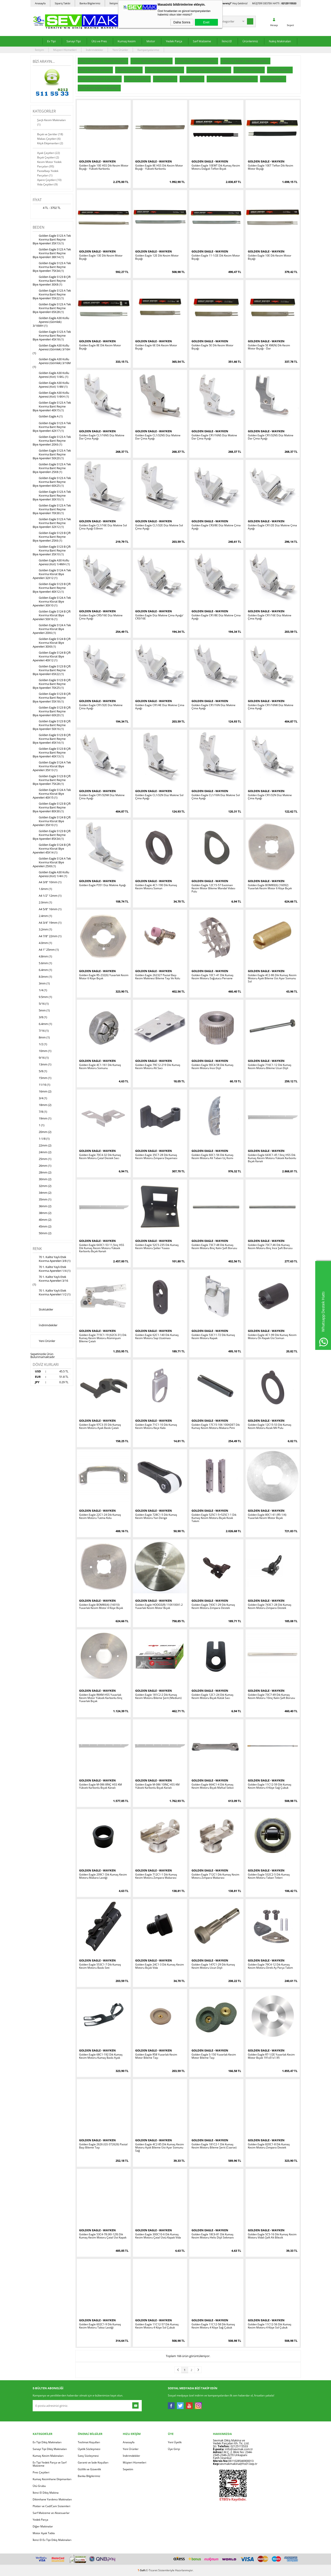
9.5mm (42, 997)
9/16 (41, 1058)
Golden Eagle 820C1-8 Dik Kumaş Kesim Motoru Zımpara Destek (269, 2146)
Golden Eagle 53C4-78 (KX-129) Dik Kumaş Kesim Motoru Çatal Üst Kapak (102, 2236)
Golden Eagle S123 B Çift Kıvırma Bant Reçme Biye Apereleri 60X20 (52, 711)
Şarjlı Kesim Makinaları (51, 122)
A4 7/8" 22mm (47, 936)
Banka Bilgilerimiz (90, 3)
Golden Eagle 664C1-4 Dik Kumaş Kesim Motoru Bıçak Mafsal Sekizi (213, 1786)
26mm (42, 1166)
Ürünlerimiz (250, 41)
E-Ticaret (152, 2570)
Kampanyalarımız (148, 50)
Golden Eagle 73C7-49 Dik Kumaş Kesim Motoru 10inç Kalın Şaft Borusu (271, 1696)
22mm (42, 1146)
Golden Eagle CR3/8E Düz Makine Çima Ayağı (216, 527)
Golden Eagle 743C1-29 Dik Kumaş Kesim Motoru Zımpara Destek (213, 1606)
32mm (42, 1186)
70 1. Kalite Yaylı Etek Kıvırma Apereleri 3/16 (50, 1280)
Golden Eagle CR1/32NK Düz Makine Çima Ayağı (102, 797)
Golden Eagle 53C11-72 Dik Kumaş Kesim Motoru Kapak (213, 1336)
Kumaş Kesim (127, 41)
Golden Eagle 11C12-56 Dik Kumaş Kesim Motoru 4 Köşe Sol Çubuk (269, 2326)
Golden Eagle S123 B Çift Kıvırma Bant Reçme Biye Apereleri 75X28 (52, 780)
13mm (42, 1065)
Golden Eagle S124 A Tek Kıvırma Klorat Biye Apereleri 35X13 (52, 766)
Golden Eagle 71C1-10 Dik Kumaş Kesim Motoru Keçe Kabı (156, 1426)
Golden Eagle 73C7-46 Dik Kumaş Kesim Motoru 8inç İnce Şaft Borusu (270, 1246)
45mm (42, 1227)
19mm (42, 1119)
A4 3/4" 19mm (47, 923)
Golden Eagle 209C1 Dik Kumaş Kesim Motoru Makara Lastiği (103, 1876)
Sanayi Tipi (73, 41)
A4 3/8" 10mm (47, 882)
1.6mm (42, 889)
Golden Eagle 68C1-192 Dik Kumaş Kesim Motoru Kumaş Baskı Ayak (101, 2056)
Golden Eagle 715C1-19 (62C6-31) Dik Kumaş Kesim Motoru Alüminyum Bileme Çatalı (102, 1338)
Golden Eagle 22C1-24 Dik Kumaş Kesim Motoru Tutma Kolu (100, 1516)
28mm (42, 1173)
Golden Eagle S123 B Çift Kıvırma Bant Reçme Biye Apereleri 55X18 (52, 697)
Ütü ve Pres (99, 41)
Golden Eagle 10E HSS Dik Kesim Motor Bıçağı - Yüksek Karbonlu (103, 167)
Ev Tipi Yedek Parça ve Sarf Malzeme (49, 2464)
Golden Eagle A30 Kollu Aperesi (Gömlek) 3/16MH (51, 322)
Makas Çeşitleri (49, 139)
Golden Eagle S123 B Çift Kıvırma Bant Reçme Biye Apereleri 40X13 (52, 752)
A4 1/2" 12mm (47, 896)
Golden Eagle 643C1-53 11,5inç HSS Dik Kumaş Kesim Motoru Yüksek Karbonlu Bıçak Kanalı (101, 1248)
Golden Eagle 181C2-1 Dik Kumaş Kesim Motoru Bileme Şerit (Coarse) (214, 2146)
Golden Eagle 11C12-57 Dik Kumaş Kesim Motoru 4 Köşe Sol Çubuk (157, 2326)
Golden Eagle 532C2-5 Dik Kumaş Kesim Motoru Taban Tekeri (269, 1876)
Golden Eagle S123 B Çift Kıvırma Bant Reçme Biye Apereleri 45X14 (52, 739)
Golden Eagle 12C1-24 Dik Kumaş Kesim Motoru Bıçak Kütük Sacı (212, 1696)
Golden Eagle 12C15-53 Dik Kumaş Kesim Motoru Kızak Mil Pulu (269, 1426)
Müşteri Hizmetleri (65, 50)
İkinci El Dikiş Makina (46, 2493)
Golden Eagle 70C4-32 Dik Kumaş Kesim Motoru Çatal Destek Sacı (100, 1156)
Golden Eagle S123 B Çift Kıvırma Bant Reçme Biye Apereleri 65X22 (52, 670)
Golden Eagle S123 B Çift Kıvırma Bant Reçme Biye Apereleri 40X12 (52, 588)
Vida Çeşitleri (47, 184)
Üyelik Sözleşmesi (89, 2449)
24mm (42, 1152)
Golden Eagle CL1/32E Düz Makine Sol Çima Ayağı (159, 527)
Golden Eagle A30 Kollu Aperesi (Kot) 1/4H (51, 874)
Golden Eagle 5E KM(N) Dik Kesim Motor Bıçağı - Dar (269, 347)
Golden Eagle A (48, 416)
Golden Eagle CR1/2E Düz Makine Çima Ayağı (272, 527)
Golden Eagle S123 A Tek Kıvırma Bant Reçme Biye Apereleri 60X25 (52, 482)
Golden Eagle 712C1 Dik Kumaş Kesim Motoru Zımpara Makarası (215, 1876)
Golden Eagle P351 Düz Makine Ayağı (102, 885)
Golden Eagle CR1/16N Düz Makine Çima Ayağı (213, 707)
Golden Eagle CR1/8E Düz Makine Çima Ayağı (216, 617)
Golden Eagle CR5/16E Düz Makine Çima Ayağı (101, 617)
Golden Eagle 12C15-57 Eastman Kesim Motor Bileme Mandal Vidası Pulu (213, 888)
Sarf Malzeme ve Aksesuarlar (51, 2513)
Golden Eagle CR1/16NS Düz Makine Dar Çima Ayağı (214, 437)
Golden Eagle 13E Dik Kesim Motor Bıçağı (101, 257)
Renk (37, 1248)
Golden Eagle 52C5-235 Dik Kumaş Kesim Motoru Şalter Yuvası (157, 1246)
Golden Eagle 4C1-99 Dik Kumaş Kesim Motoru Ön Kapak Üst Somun (272, 1336)
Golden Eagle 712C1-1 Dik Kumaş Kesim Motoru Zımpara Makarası (156, 1876)
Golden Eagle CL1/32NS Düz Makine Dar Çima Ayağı (157, 437)
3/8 (40, 1017)
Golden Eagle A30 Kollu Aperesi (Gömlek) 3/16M (52, 363)
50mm (42, 1233)
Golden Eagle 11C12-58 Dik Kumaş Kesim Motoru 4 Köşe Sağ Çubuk (213, 2326)
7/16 (41, 1031)
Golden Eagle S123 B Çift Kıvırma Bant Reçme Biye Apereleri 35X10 (52, 550)
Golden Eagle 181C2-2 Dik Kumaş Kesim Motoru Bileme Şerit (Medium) (158, 1696)
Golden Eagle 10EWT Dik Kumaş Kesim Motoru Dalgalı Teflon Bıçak (216, 167)
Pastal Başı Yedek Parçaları (209, 70)
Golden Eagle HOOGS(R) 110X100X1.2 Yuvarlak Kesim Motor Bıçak (159, 1606)
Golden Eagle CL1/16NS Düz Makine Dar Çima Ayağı (101, 437)
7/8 (40, 1112)
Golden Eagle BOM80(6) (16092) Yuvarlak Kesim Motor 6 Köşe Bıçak (270, 887)
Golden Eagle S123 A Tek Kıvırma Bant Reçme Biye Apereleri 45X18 (52, 335)
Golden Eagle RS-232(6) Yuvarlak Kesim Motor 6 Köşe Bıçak (103, 977)
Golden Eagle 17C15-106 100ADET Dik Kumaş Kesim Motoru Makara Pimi (216, 1426)
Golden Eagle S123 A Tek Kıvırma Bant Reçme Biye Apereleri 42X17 (52, 427)
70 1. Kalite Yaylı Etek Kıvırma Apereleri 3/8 (52, 1259)
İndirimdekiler (94, 50)
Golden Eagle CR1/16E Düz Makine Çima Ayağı (269, 617)
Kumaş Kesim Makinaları (48, 2456)
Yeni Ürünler (120, 50)
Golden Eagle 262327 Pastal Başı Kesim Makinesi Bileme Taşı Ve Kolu (157, 977)
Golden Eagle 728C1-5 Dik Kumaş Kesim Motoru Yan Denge (156, 1516)
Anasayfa (40, 3)
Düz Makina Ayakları (95, 70)
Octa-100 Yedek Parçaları (151, 61)
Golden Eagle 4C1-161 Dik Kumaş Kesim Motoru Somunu (100, 1066)
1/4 (40, 990)
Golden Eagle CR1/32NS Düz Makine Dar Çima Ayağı (270, 437)
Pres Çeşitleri (41, 2472)
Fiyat (37, 199)
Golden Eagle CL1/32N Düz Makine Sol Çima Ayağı (159, 797)
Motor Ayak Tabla (44, 2533)
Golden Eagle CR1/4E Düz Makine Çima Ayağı (159, 707)
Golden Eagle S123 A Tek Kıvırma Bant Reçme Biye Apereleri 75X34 (52, 267)
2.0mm (42, 903)
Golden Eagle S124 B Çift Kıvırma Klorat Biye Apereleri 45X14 (52, 848)
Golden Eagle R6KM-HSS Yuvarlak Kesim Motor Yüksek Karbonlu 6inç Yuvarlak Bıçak (100, 1698)
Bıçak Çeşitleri (48, 157)
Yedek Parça (174, 41)
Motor (150, 41)
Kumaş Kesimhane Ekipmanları (52, 2479)
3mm (41, 984)
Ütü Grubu (39, 2486)
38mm (42, 1213)
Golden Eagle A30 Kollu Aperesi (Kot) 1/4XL (51, 375)
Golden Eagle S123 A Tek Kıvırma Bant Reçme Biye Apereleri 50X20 (52, 454)
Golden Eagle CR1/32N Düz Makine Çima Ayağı (270, 797)
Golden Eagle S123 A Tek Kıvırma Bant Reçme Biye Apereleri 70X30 (52, 509)
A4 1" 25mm (46, 950)
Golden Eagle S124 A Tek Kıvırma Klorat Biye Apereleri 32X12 (52, 574)
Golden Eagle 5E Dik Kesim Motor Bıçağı (212, 347)
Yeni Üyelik (175, 2442)
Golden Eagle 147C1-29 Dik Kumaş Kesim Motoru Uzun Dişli (213, 1966)
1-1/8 (41, 1139)
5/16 (41, 1004)
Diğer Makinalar (43, 2526)
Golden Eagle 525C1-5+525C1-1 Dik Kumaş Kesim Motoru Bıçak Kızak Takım (214, 1518)
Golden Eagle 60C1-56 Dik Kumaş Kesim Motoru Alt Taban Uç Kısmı (212, 1156)
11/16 (41, 1085)
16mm (42, 1092)
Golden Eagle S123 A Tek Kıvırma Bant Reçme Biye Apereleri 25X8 (52, 468)
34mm (42, 1193)
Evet (206, 22)
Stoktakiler (43, 1310)
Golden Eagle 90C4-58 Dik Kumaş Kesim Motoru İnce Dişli (212, 1066)
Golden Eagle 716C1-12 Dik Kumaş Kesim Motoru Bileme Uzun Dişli (269, 1066)
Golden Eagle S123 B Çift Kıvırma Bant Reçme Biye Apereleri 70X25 (52, 684)
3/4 (40, 1098)
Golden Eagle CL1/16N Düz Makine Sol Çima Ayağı (216, 797)
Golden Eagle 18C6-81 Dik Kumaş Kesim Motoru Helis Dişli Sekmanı (213, 2236)
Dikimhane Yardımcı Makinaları (52, 2499)
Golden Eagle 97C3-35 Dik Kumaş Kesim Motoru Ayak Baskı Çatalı (100, 1426)
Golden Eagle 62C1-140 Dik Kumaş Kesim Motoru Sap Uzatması (157, 1336)
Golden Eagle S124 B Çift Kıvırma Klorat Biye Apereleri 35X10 (52, 821)
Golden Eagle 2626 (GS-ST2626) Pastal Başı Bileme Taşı (103, 2146)
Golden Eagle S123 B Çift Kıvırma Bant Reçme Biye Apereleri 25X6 (52, 537)
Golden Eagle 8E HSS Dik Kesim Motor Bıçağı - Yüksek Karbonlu (159, 167)
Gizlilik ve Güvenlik (89, 2469)
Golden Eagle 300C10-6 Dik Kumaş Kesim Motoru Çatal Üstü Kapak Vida (158, 2236)
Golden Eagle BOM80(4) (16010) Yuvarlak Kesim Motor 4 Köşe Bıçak (101, 1606)
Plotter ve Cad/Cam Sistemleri (51, 2506)
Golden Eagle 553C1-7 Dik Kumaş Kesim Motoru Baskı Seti (100, 1966)
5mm (41, 1011)
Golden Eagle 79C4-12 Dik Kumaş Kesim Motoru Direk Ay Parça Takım (270, 1966)
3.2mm (42, 930)
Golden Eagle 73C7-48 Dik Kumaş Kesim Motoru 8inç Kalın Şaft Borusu (214, 1246)
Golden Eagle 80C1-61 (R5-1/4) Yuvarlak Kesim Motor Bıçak (267, 1516)
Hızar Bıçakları (273, 79)
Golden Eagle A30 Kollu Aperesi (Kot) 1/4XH (51, 395)
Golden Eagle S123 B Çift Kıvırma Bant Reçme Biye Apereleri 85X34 (52, 835)
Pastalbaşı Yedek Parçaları (47, 173)
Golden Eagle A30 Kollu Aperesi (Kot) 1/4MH (51, 562)
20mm (42, 1132)
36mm (42, 1206)
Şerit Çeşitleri (192, 79)
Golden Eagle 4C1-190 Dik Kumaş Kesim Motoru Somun (156, 887)
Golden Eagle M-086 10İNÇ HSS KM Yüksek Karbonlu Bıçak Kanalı (157, 1786)
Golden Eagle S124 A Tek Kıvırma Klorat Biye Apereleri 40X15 (52, 793)
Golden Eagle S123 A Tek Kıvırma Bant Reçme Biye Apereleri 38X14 (52, 253)
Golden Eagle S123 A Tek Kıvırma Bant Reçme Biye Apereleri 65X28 (52, 308)
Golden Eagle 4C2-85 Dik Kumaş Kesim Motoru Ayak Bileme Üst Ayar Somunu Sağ (159, 2147)
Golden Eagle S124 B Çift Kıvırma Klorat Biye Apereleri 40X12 (52, 656)
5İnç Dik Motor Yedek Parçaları (103, 61)
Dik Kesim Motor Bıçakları (99, 88)
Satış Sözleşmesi (88, 2456)
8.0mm (42, 977)
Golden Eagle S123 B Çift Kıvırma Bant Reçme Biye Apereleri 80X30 (52, 807)
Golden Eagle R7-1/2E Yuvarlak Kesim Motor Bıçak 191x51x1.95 (271, 2056)
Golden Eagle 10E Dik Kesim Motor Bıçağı (269, 257)
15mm (42, 1078)
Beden (38, 227)
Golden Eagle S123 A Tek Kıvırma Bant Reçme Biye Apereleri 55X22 (52, 294)
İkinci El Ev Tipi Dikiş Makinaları (52, 2540)
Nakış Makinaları (280, 41)
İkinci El (227, 41)
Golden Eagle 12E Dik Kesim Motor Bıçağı (157, 257)
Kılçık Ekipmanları (50, 143)
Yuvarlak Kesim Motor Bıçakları (232, 79)
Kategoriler (44, 111)
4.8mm (42, 957)
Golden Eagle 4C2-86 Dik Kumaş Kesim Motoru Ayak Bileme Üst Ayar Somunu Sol (272, 978)
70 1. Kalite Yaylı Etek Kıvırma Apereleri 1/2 (52, 1292)
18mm (42, 1105)
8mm (41, 1038)
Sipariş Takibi (62, 3)
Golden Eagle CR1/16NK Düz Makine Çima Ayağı (270, 707)
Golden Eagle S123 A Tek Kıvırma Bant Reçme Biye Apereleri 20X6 (52, 440)
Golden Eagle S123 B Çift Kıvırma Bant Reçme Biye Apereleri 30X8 (52, 280)
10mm (42, 1051)
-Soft (142, 2570)
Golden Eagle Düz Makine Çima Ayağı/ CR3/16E (159, 617)
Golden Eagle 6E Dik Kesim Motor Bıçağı (156, 347)
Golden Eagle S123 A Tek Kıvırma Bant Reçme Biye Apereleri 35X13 (52, 239)
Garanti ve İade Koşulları (93, 2462)
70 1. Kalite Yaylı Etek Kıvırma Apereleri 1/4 (52, 1269)
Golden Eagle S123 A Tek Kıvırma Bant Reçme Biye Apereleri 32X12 (52, 523)
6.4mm (42, 970)
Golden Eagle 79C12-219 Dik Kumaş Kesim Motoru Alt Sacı (157, 1066)
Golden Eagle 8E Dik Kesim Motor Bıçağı (100, 347)
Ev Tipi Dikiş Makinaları (47, 2442)
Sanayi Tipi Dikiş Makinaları (50, 2449)
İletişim (39, 50)
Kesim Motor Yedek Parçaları (49, 164)
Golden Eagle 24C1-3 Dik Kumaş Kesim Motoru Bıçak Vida (159, 1966)
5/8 (40, 1071)
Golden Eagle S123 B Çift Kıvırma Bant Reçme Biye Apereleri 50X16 (52, 725)
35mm (42, 1200)
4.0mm (42, 943)
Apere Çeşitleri (49, 180)
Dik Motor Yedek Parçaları (196, 61)
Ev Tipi (51, 41)
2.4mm (42, 916)
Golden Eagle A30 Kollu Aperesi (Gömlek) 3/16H (51, 349)
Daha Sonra (181, 22)
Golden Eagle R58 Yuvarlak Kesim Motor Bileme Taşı (156, 2056)
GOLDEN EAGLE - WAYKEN (97, 161)
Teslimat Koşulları (89, 2442)
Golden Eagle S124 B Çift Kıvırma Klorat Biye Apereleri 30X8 (52, 643)
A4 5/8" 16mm (47, 909)
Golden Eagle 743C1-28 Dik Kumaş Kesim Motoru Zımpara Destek (269, 1606)
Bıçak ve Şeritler (50, 134)
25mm (42, 1159)
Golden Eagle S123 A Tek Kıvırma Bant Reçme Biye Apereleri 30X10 (52, 495)
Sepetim (128, 2469)
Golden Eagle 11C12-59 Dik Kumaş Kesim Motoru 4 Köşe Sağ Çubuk (269, 1786)
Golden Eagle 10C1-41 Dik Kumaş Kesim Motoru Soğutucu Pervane (212, 977)
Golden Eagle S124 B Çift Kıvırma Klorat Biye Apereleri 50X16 (52, 615)
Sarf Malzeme (202, 41)
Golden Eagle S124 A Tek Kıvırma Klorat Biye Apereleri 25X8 (52, 862)
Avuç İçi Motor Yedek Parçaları (245, 61)
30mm (42, 1179)
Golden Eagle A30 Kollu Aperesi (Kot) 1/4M (51, 385)
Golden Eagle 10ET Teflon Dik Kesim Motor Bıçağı (270, 167)
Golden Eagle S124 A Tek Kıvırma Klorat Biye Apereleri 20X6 (52, 629)
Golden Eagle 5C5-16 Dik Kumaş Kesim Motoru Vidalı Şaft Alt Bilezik (272, 2236)
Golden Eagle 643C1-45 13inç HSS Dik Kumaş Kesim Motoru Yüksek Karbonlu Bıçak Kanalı (272, 1158)
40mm (42, 1220)
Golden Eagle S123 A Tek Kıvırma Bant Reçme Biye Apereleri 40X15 (52, 406)
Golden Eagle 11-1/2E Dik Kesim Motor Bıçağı (216, 257)
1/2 (40, 1044)
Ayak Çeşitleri (48, 153)
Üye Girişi (174, 2449)
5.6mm (42, 963)
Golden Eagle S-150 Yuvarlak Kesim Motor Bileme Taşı (214, 2056)
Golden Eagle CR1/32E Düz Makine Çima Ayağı (101, 707)
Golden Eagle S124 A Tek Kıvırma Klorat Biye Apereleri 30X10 (52, 601)
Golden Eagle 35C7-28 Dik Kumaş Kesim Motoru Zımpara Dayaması (156, 1156)
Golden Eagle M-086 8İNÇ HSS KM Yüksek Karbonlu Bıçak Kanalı (100, 1786)
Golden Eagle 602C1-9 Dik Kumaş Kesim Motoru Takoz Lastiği (100, 2326)
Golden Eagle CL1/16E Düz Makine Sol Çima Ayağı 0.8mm (103, 527)
